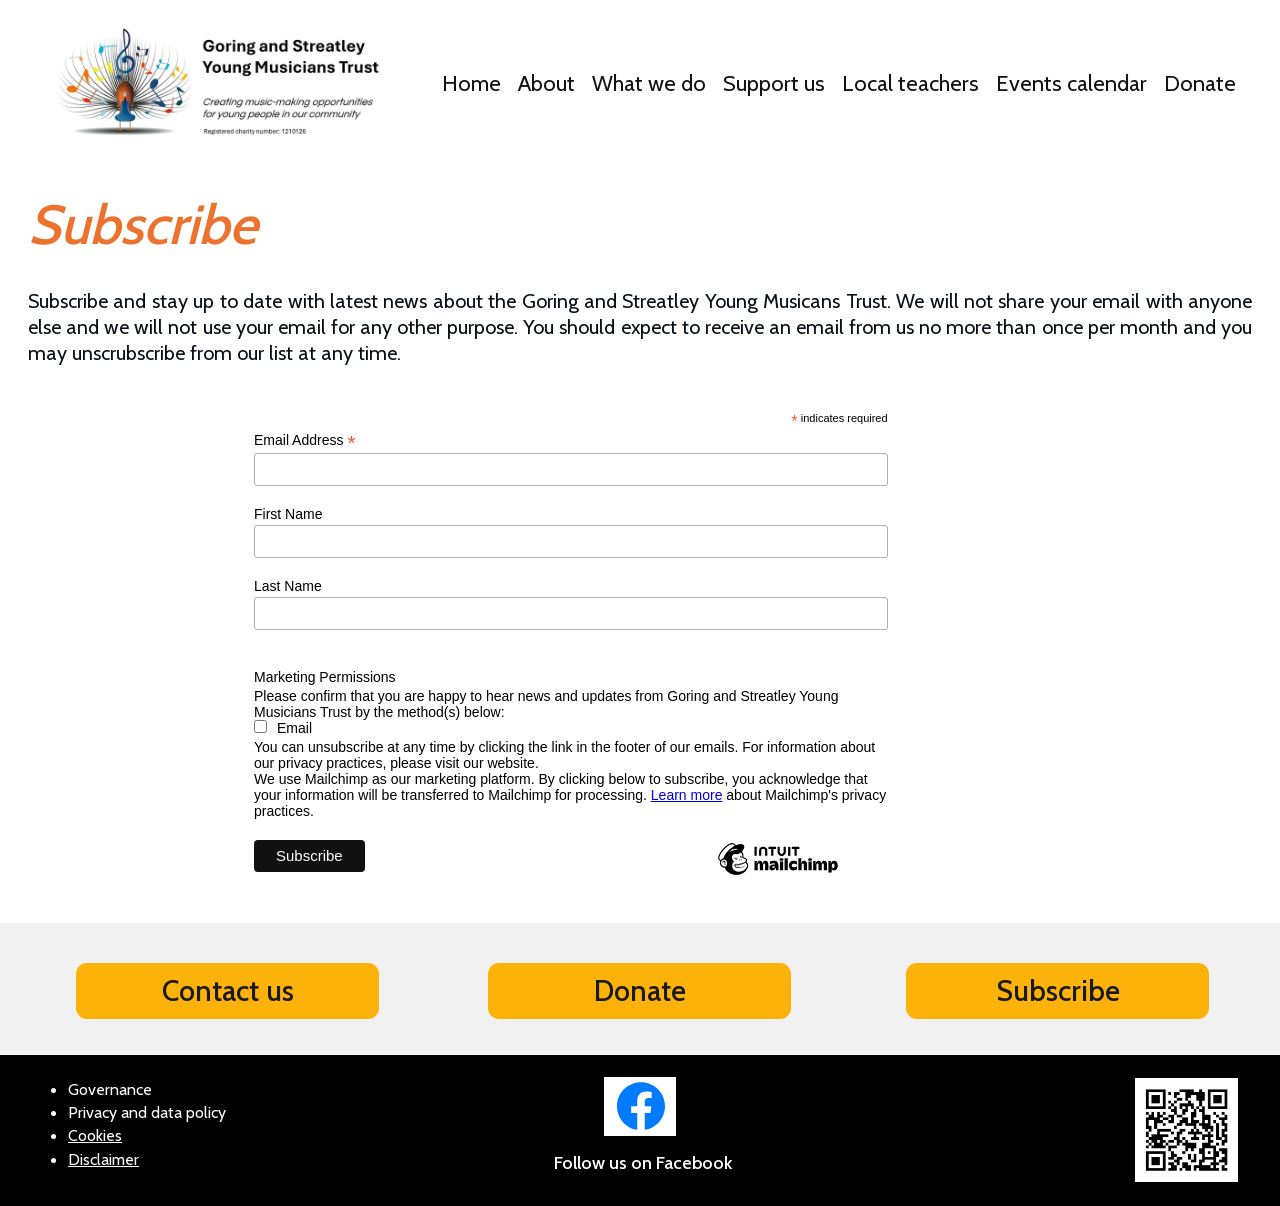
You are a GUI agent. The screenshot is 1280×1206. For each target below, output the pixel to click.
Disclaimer (103, 1159)
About (546, 83)
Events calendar (1071, 83)
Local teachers (910, 83)
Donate (1200, 83)
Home (471, 83)
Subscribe (1058, 990)
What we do (649, 83)
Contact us (228, 990)
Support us (774, 83)
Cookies (95, 1135)
